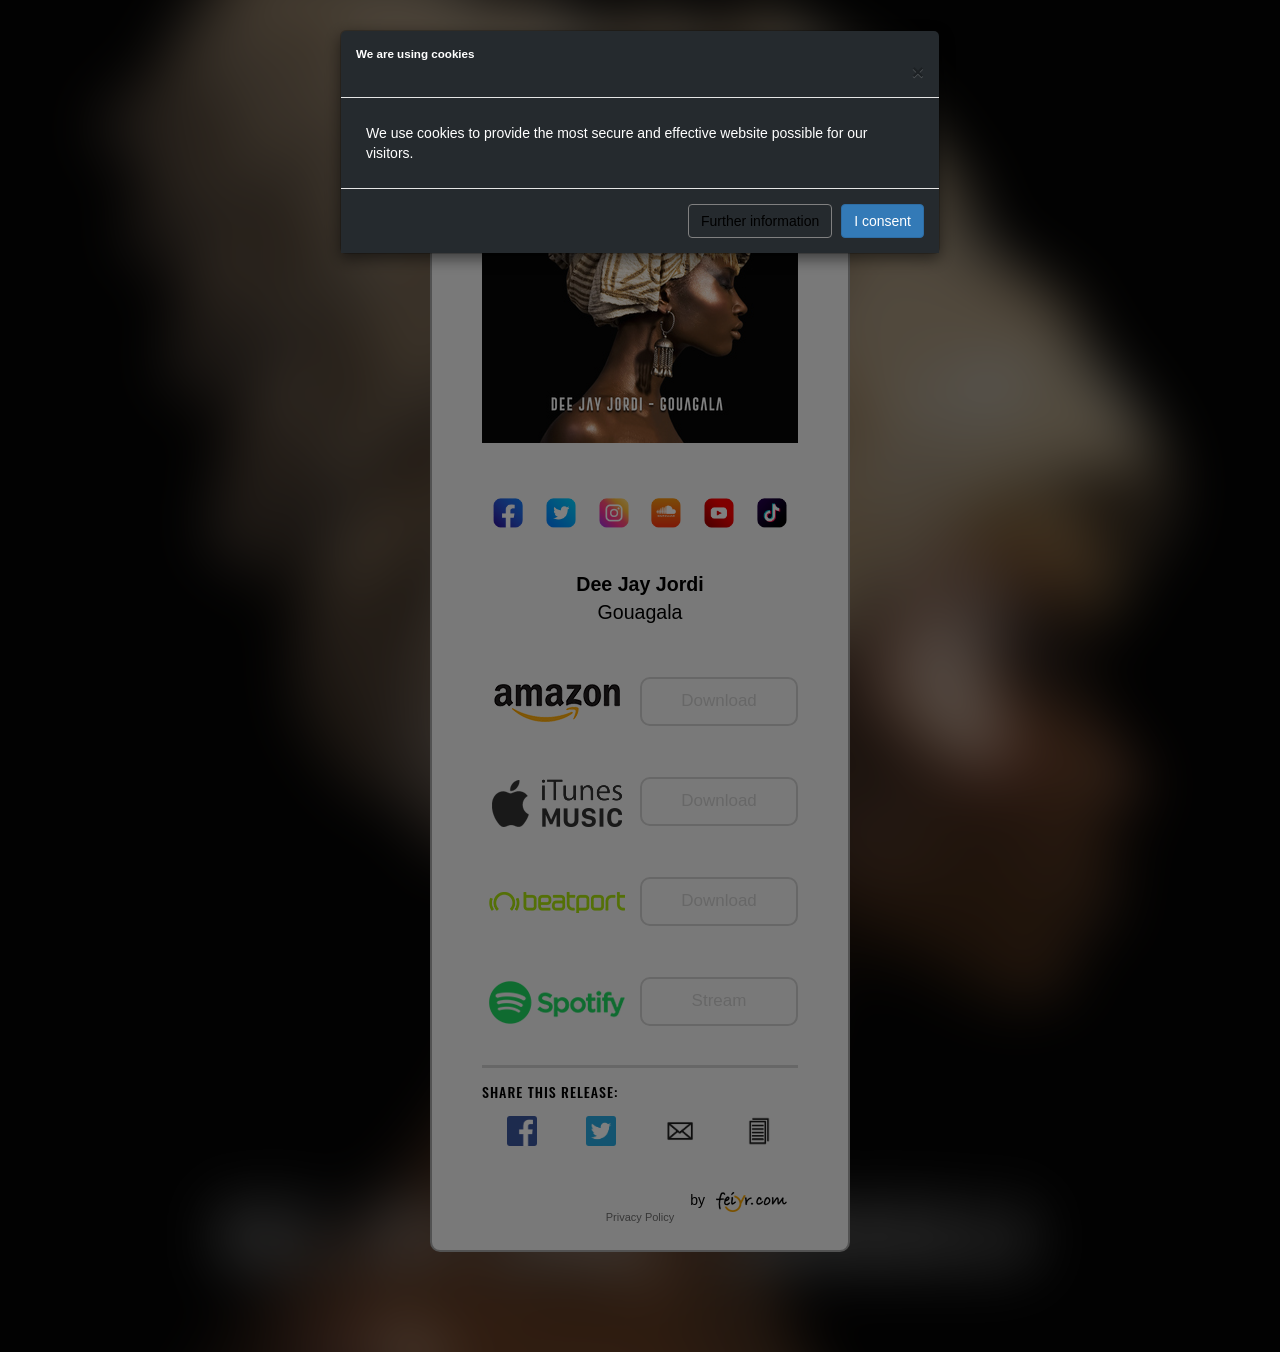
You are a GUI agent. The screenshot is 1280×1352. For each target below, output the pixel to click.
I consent (882, 221)
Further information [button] (760, 221)
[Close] (918, 71)
